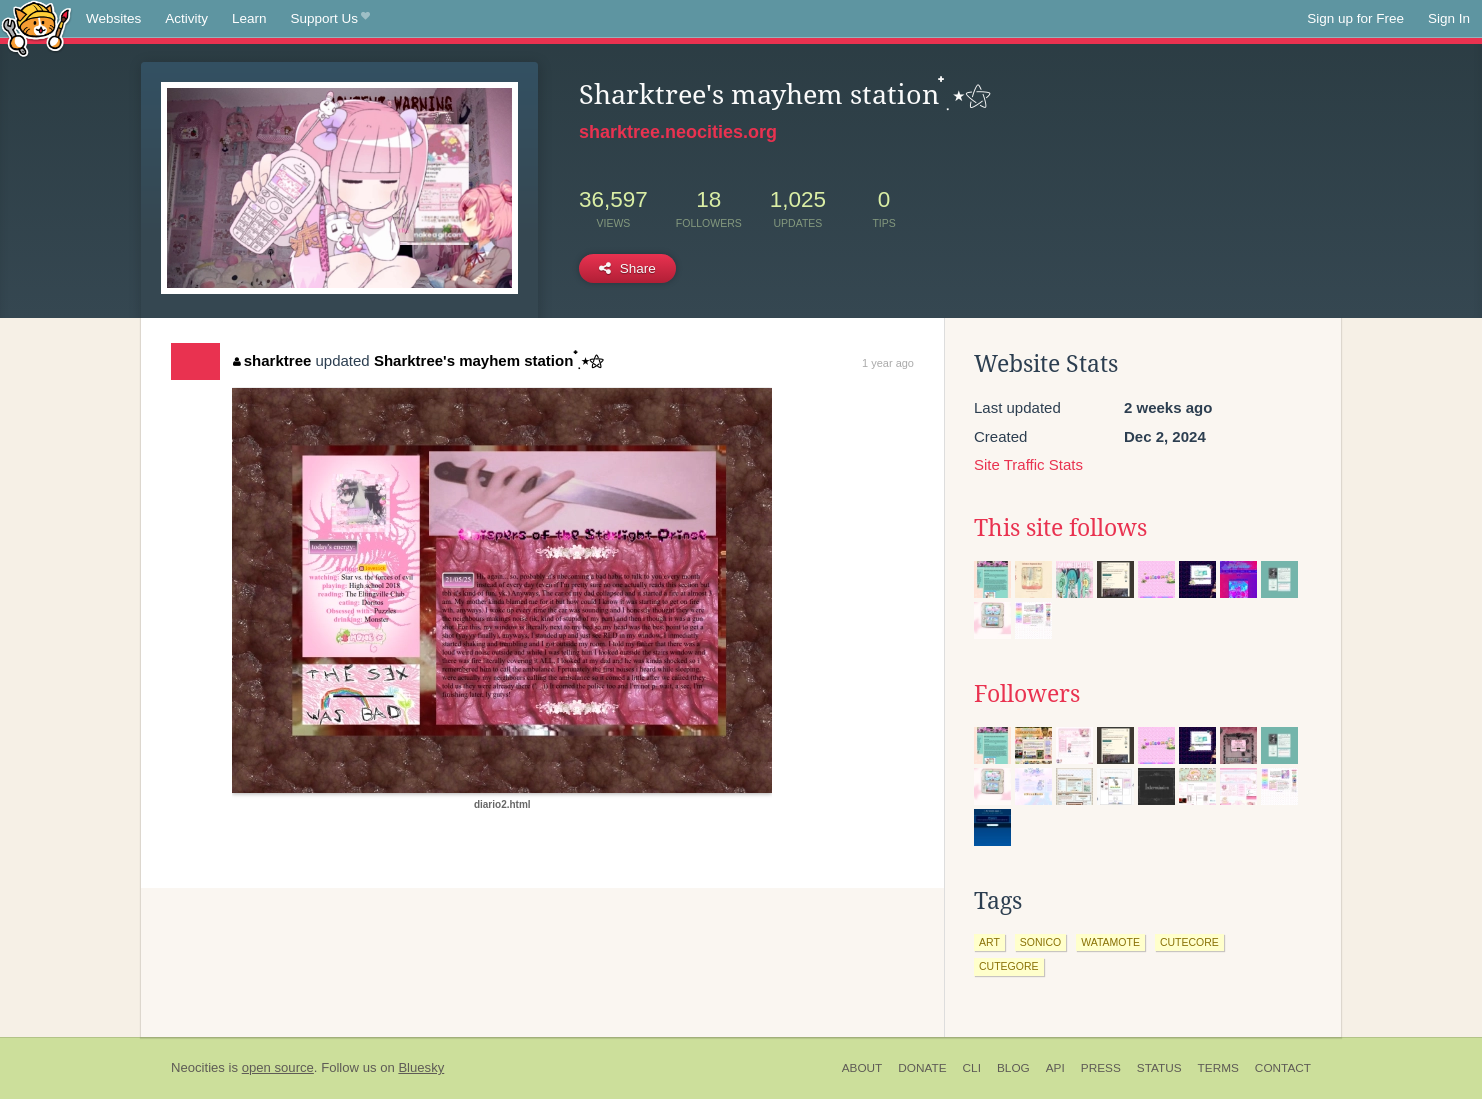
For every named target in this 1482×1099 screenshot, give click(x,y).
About (862, 1068)
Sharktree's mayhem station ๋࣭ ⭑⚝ (489, 360)
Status (1159, 1068)
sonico (1040, 942)
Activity (186, 18)
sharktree (272, 360)
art (989, 942)
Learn (249, 18)
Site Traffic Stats (1028, 464)
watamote (1110, 942)
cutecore (1189, 942)
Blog (1013, 1068)
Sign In (1449, 18)
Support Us (330, 19)
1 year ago (888, 363)
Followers (1027, 694)
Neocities (198, 1067)
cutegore (1009, 966)
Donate (922, 1068)
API (1055, 1068)
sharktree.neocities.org (678, 132)
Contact (1283, 1068)
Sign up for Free (1355, 18)
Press (1101, 1068)
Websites (113, 18)
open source (278, 1067)
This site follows (1060, 528)
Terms (1218, 1068)
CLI (972, 1068)
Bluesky (421, 1067)
